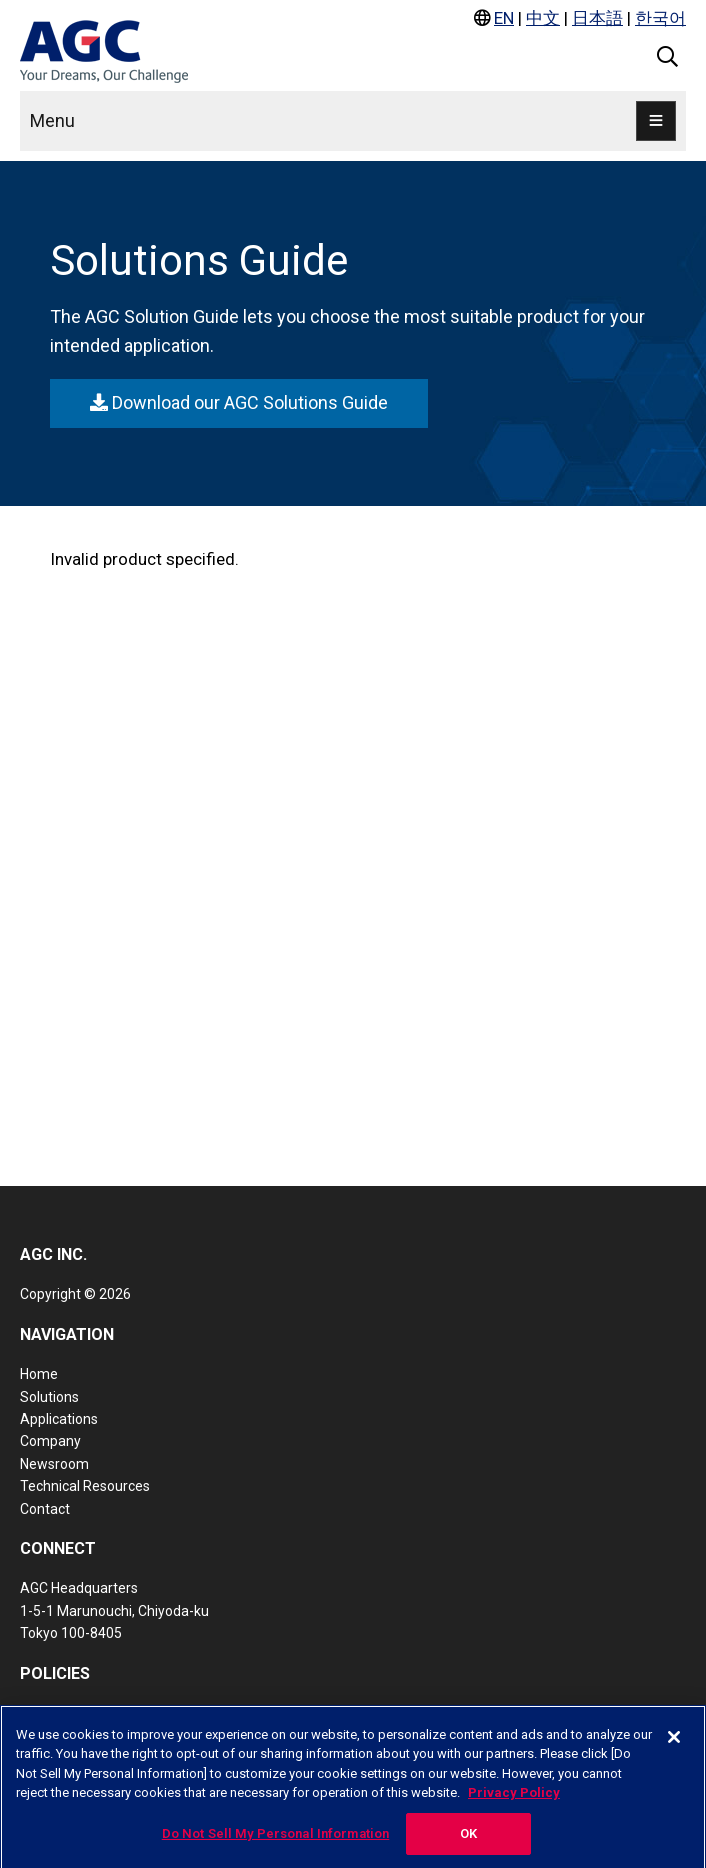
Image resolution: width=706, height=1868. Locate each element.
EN (504, 18)
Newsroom (54, 1464)
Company (50, 1441)
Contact (45, 1509)
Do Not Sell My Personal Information (276, 1841)
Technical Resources (85, 1486)
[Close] (674, 1745)
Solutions (49, 1397)
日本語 (597, 18)
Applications (59, 1419)
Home (39, 1374)
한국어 (660, 18)
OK (468, 1841)
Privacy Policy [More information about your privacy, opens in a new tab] (514, 1800)
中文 (543, 18)
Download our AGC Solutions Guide (239, 402)
